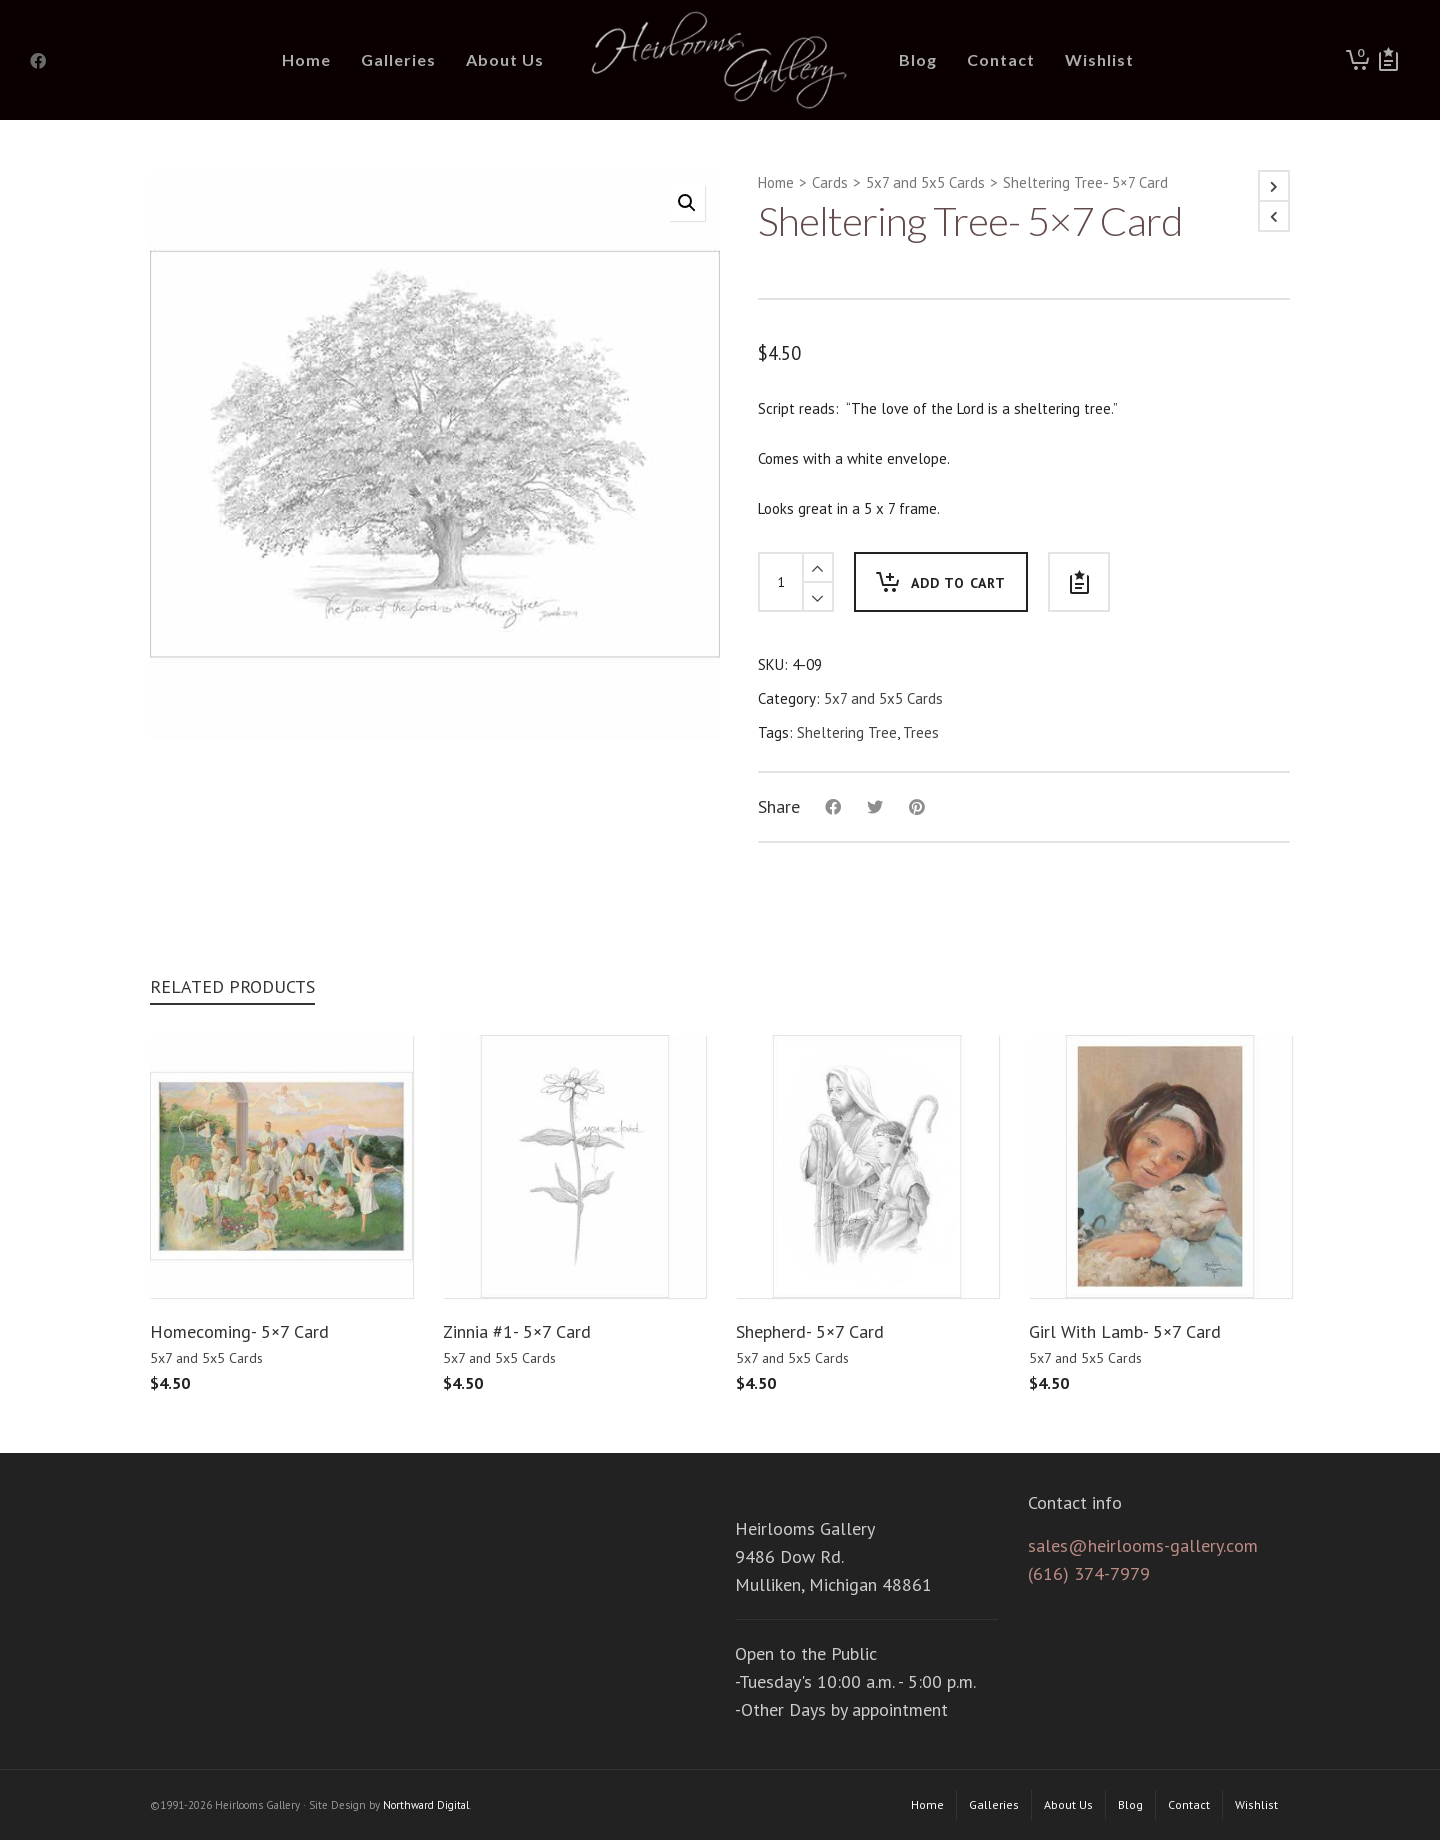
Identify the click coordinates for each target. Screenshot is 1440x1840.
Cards (830, 182)
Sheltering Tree (847, 732)
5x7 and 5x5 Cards (925, 182)
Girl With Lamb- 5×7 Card (1125, 1331)
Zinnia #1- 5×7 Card (517, 1331)
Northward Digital (426, 1805)
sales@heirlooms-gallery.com (1143, 1545)
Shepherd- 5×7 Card (810, 1331)
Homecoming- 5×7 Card (239, 1331)
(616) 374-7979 (1089, 1573)
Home (776, 182)
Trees (921, 732)
